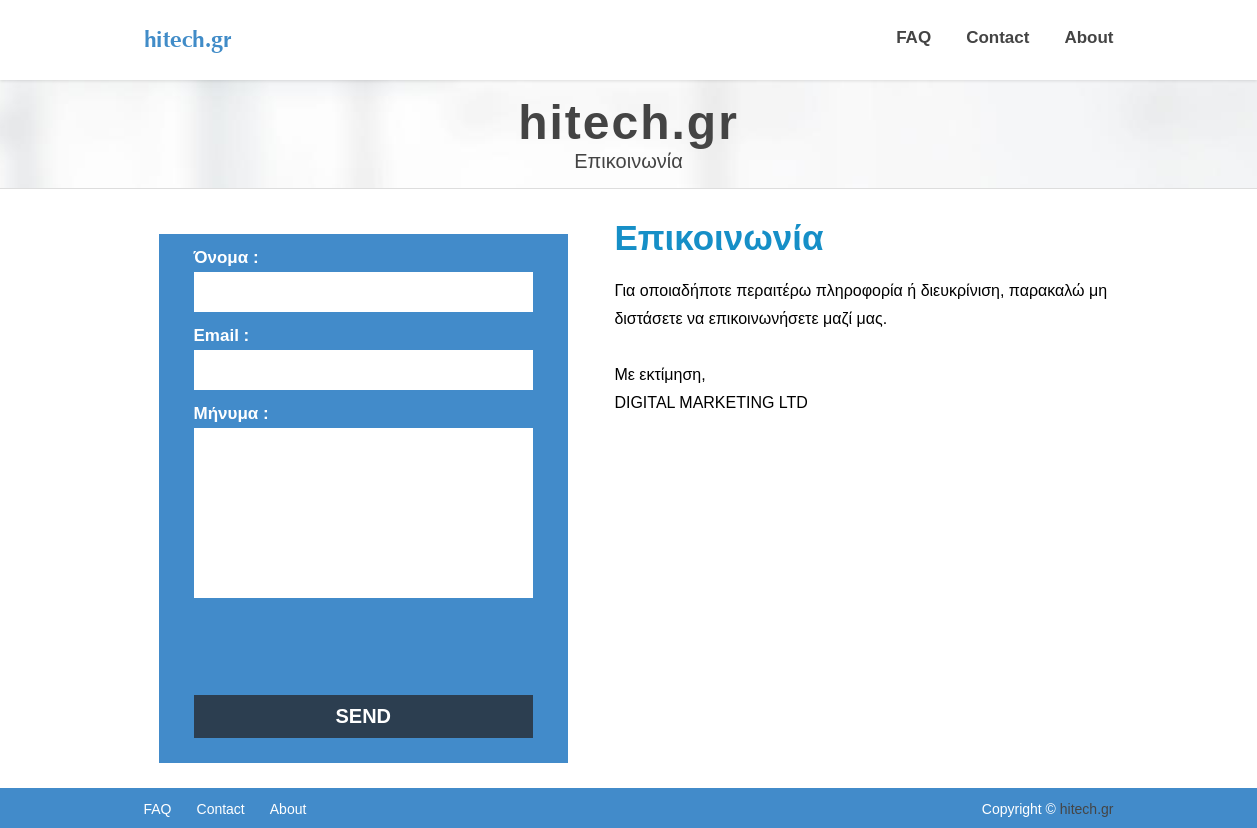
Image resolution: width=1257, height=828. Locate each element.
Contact (997, 37)
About (1088, 37)
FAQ (913, 37)
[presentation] (346, 646)
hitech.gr (1087, 809)
